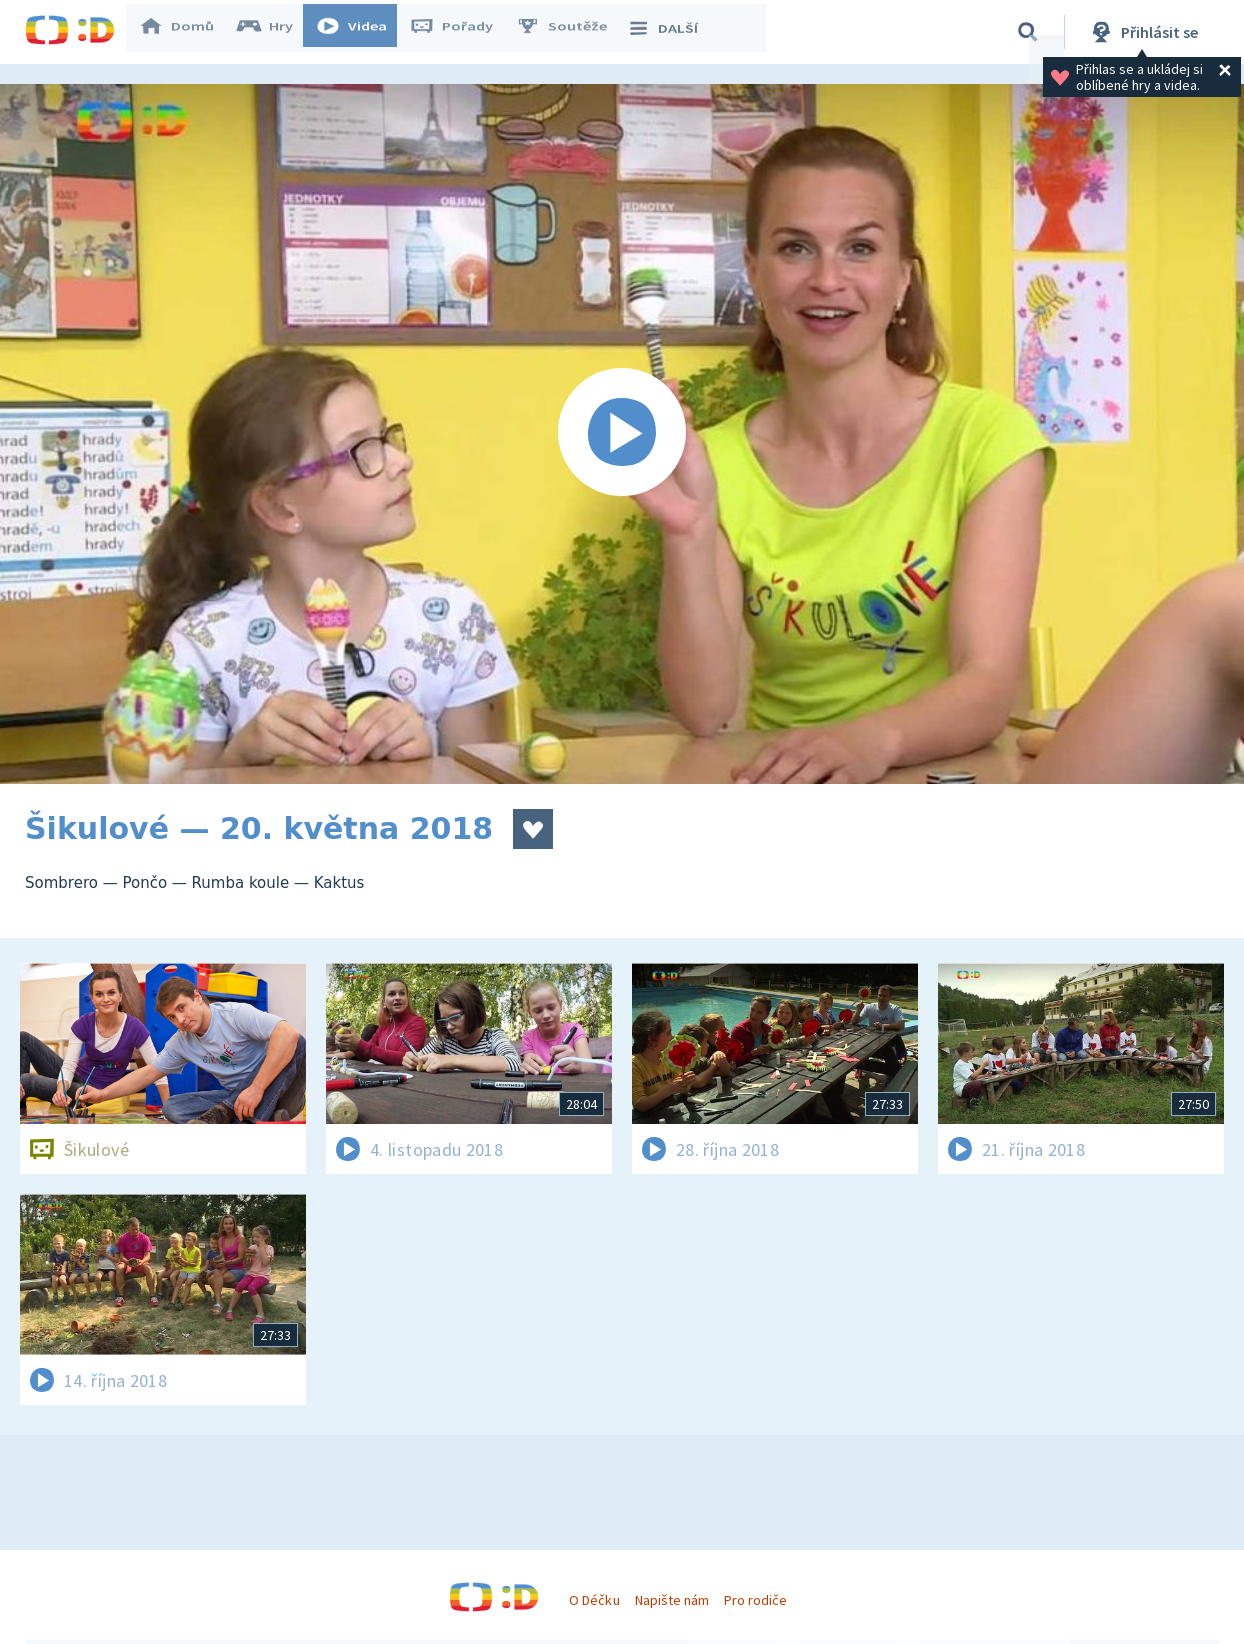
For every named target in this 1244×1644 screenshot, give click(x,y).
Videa (361, 32)
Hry (274, 32)
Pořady (461, 32)
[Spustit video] (622, 434)
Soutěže (571, 32)
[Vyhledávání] (1028, 32)
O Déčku (594, 1600)
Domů (186, 32)
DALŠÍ (671, 32)
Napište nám (672, 1600)
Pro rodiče (755, 1600)
